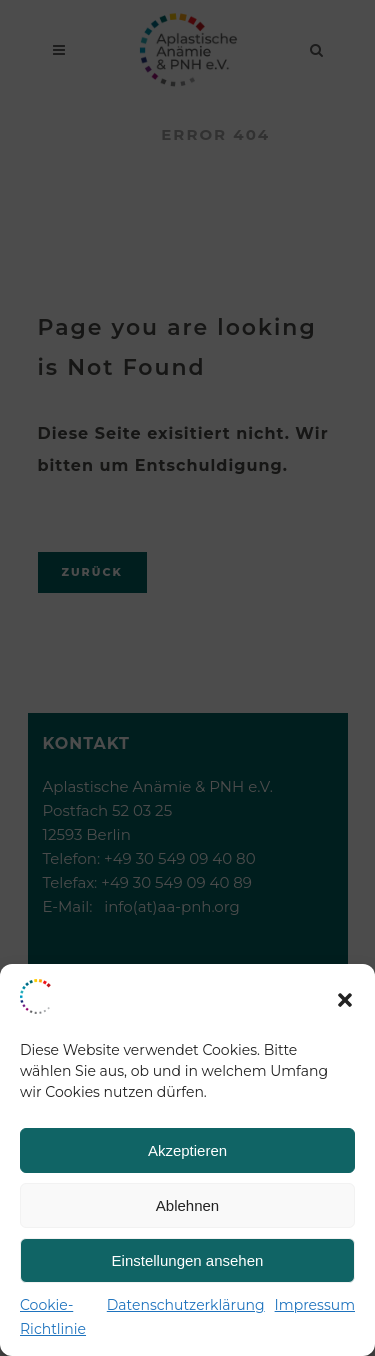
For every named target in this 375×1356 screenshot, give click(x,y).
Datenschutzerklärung (186, 1305)
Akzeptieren (187, 1150)
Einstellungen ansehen (188, 1260)
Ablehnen (187, 1205)
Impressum (315, 1305)
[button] (345, 1000)
